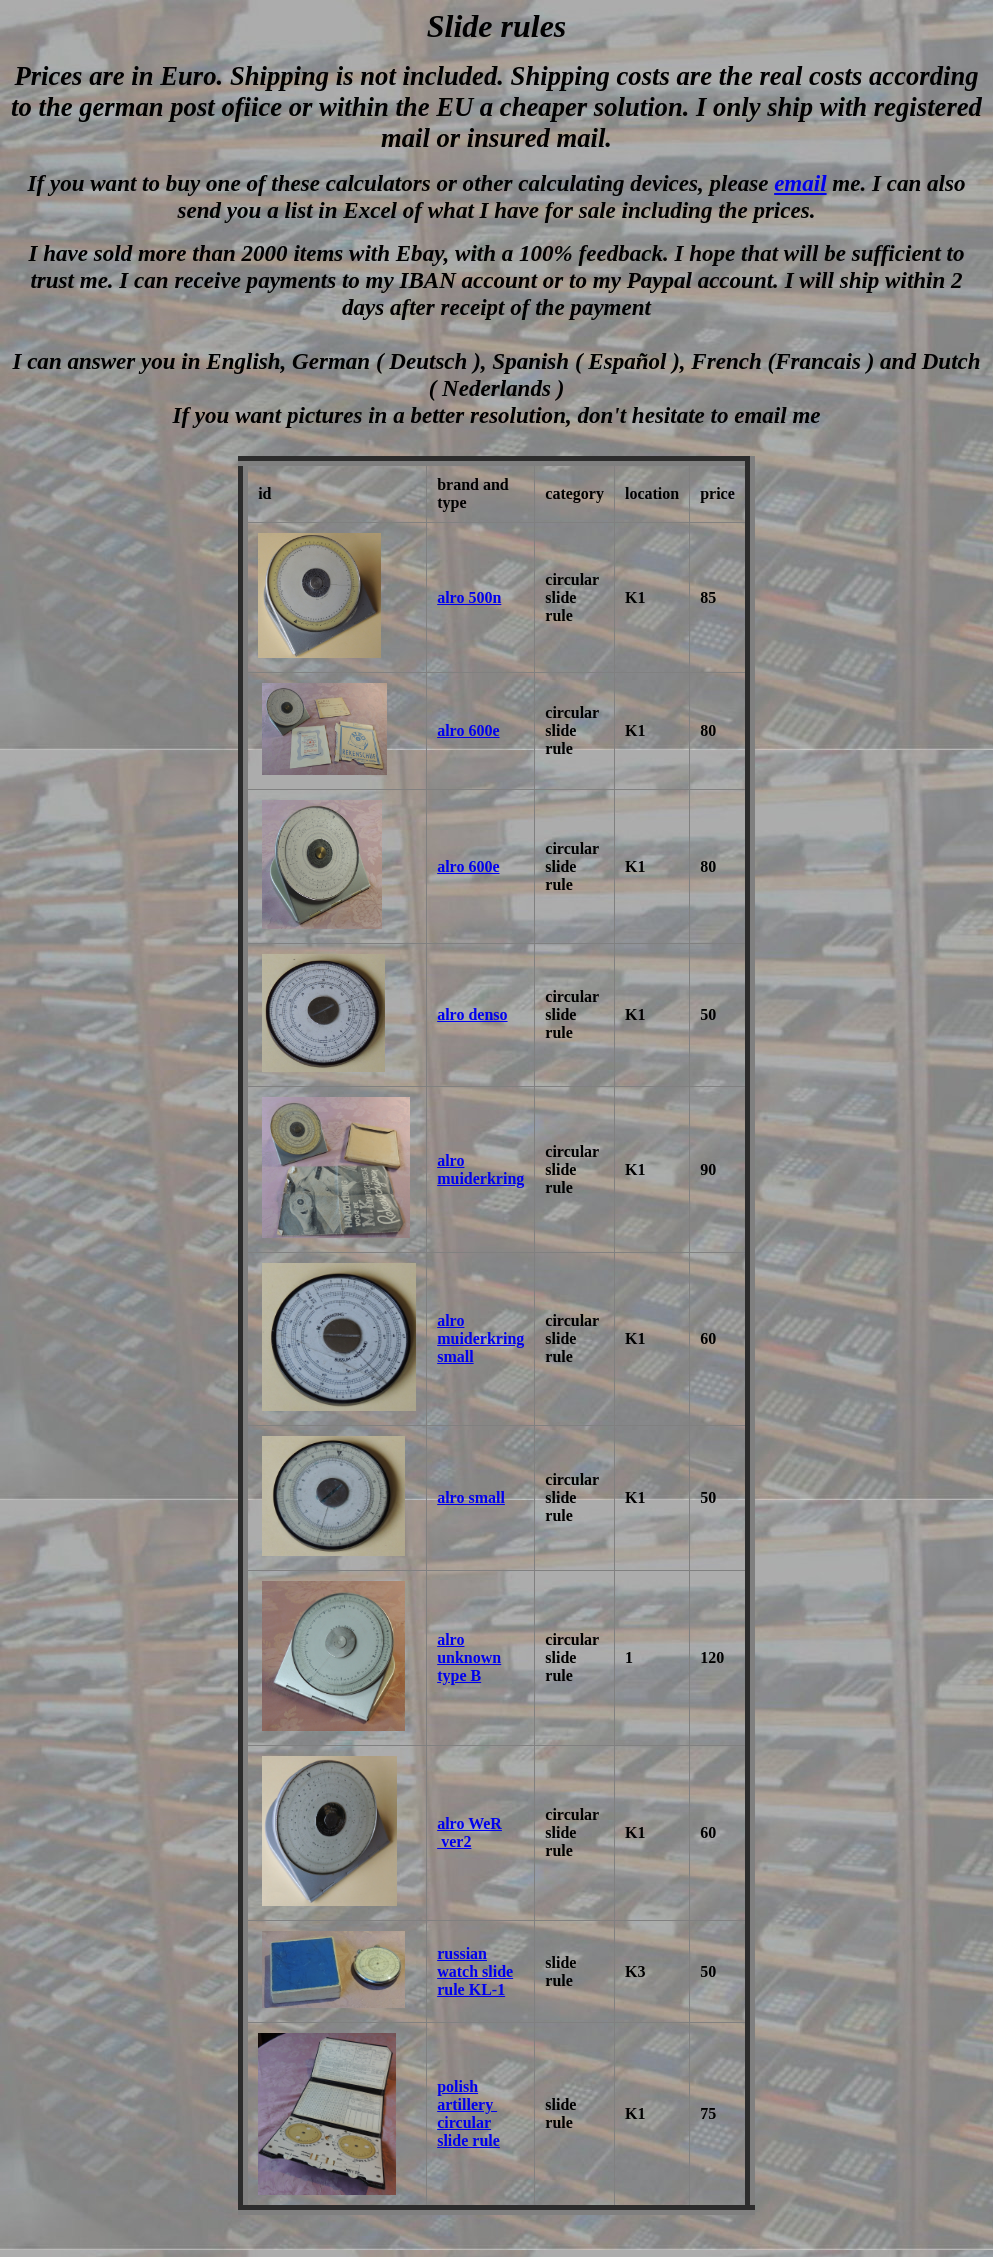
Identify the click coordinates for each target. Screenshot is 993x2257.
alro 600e (468, 730)
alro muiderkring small (480, 1338)
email (800, 183)
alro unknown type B (469, 1657)
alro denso (472, 1014)
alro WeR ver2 (469, 1832)
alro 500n (469, 597)
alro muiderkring (480, 1169)
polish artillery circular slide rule (468, 2113)
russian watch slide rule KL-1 (475, 1971)
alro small (471, 1497)
